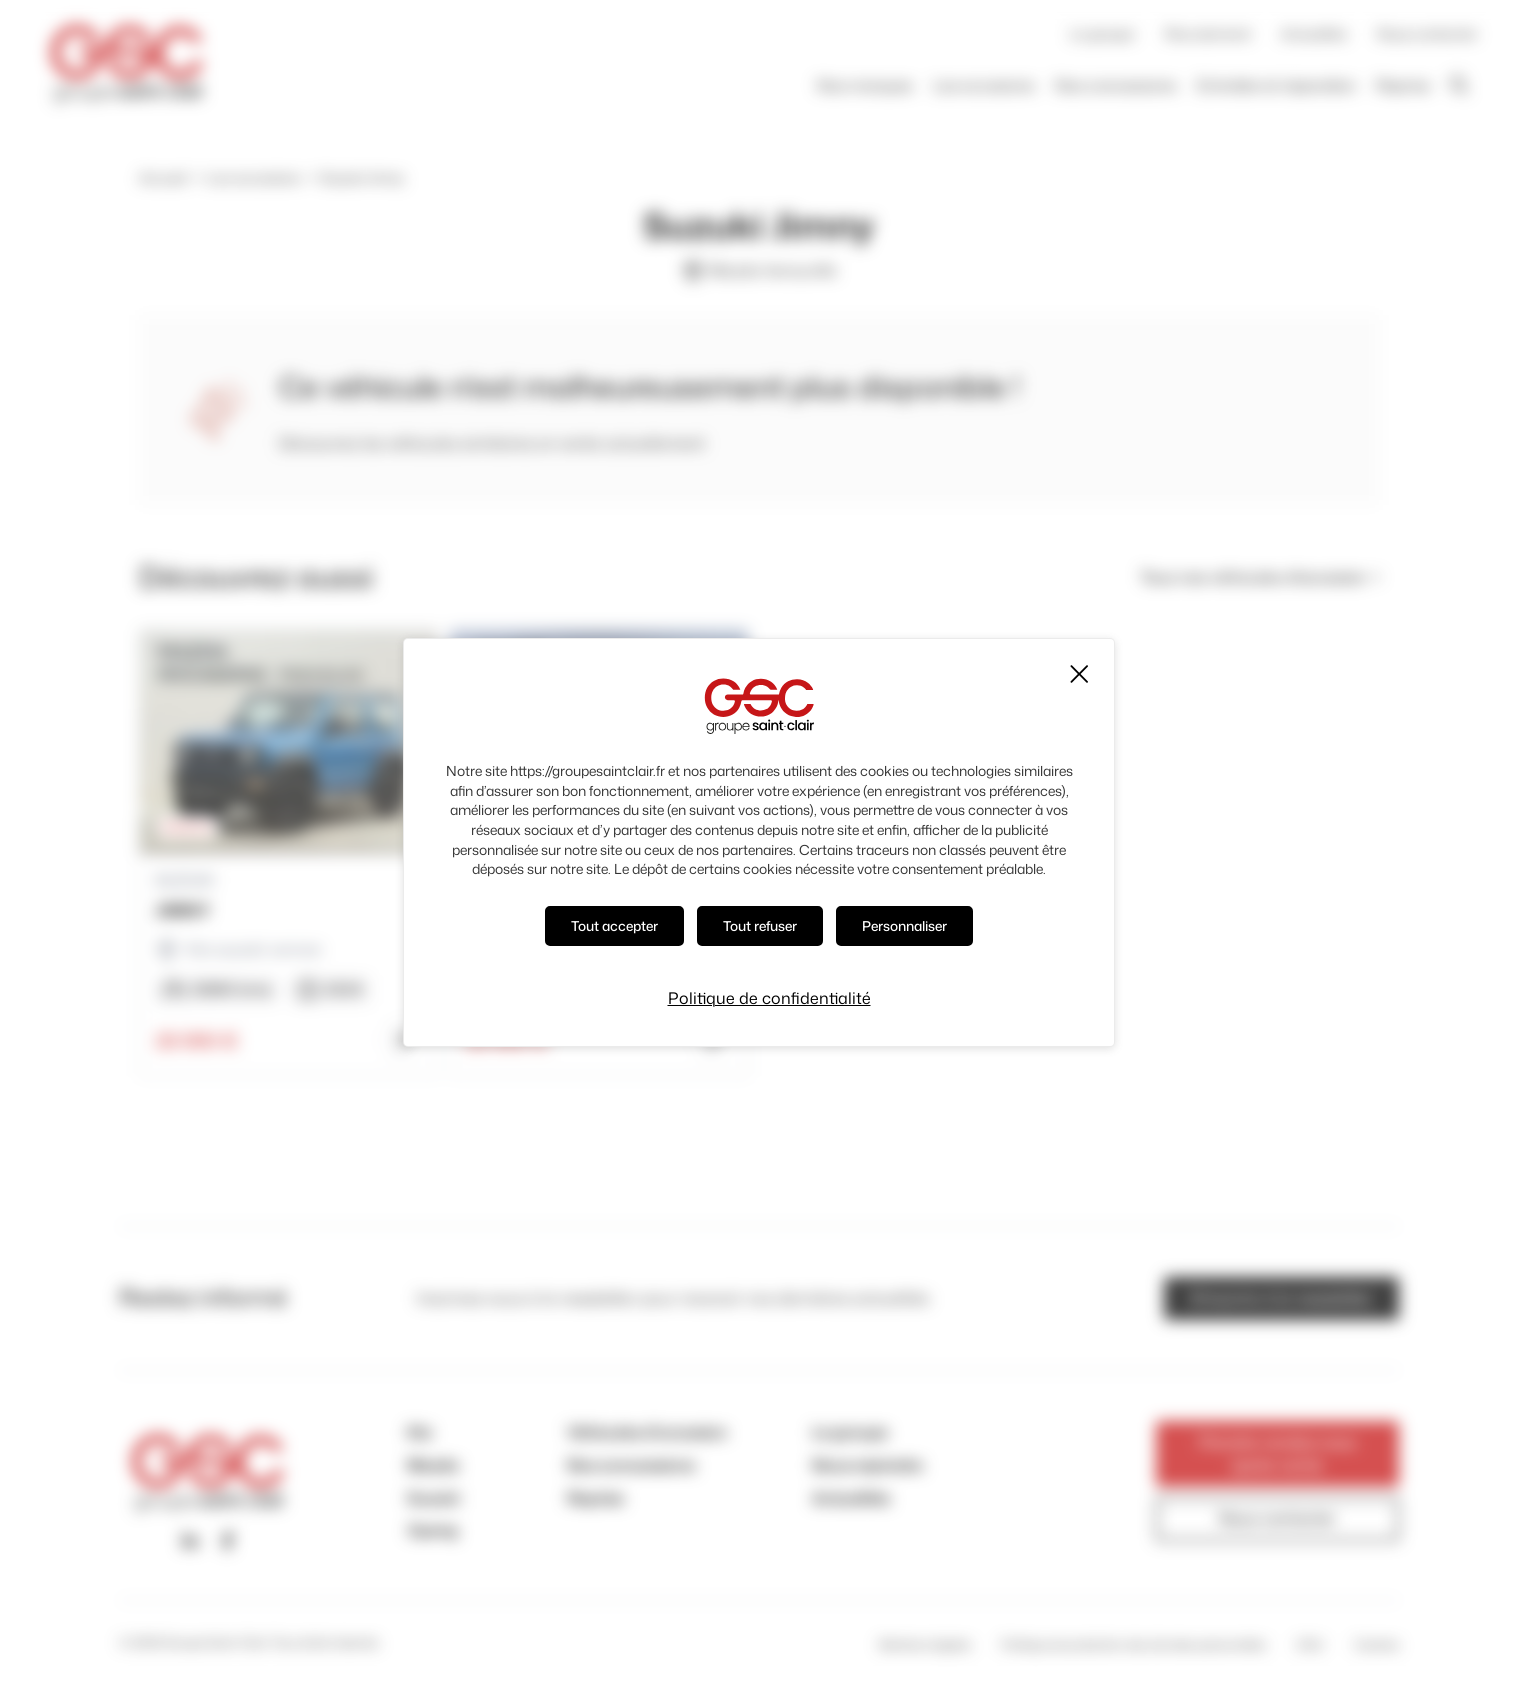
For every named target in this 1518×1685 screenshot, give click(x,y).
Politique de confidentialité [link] (769, 997)
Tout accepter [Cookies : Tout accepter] (612, 925)
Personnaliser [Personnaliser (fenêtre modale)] (909, 925)
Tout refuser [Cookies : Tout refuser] (761, 925)
